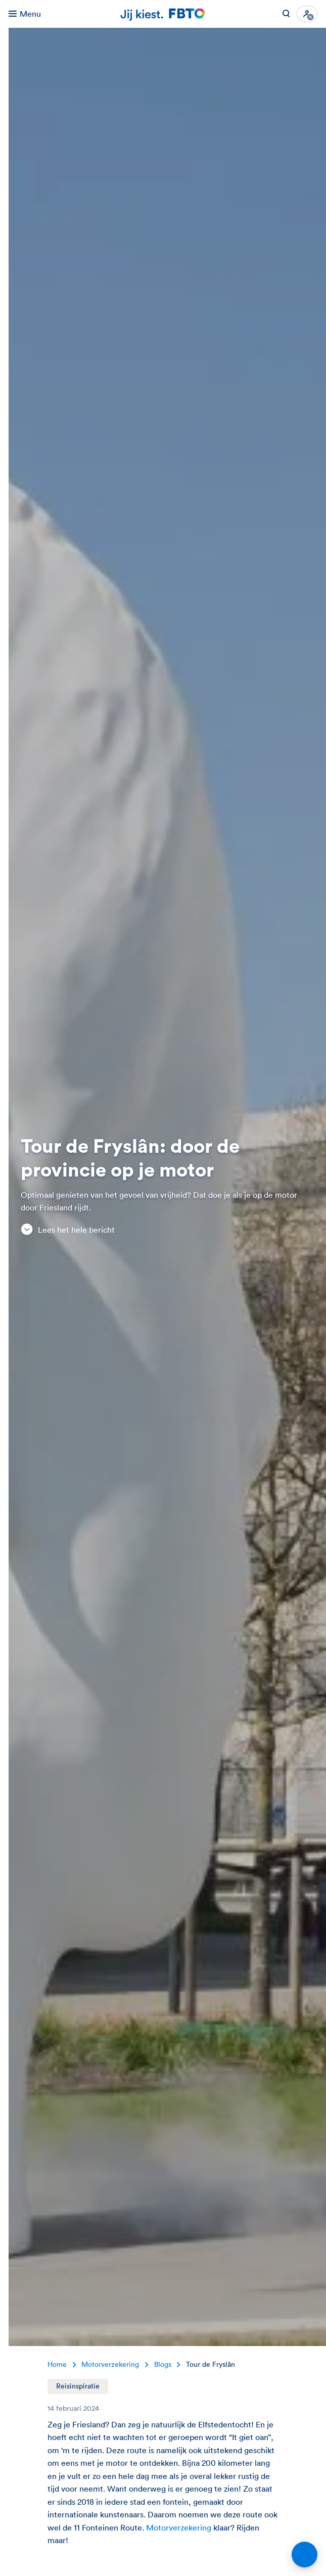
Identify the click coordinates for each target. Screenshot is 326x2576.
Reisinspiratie (78, 2386)
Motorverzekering (179, 2527)
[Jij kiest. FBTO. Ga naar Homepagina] (163, 14)
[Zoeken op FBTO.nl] (286, 14)
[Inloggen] (307, 14)
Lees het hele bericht (68, 1229)
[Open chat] (304, 2554)
